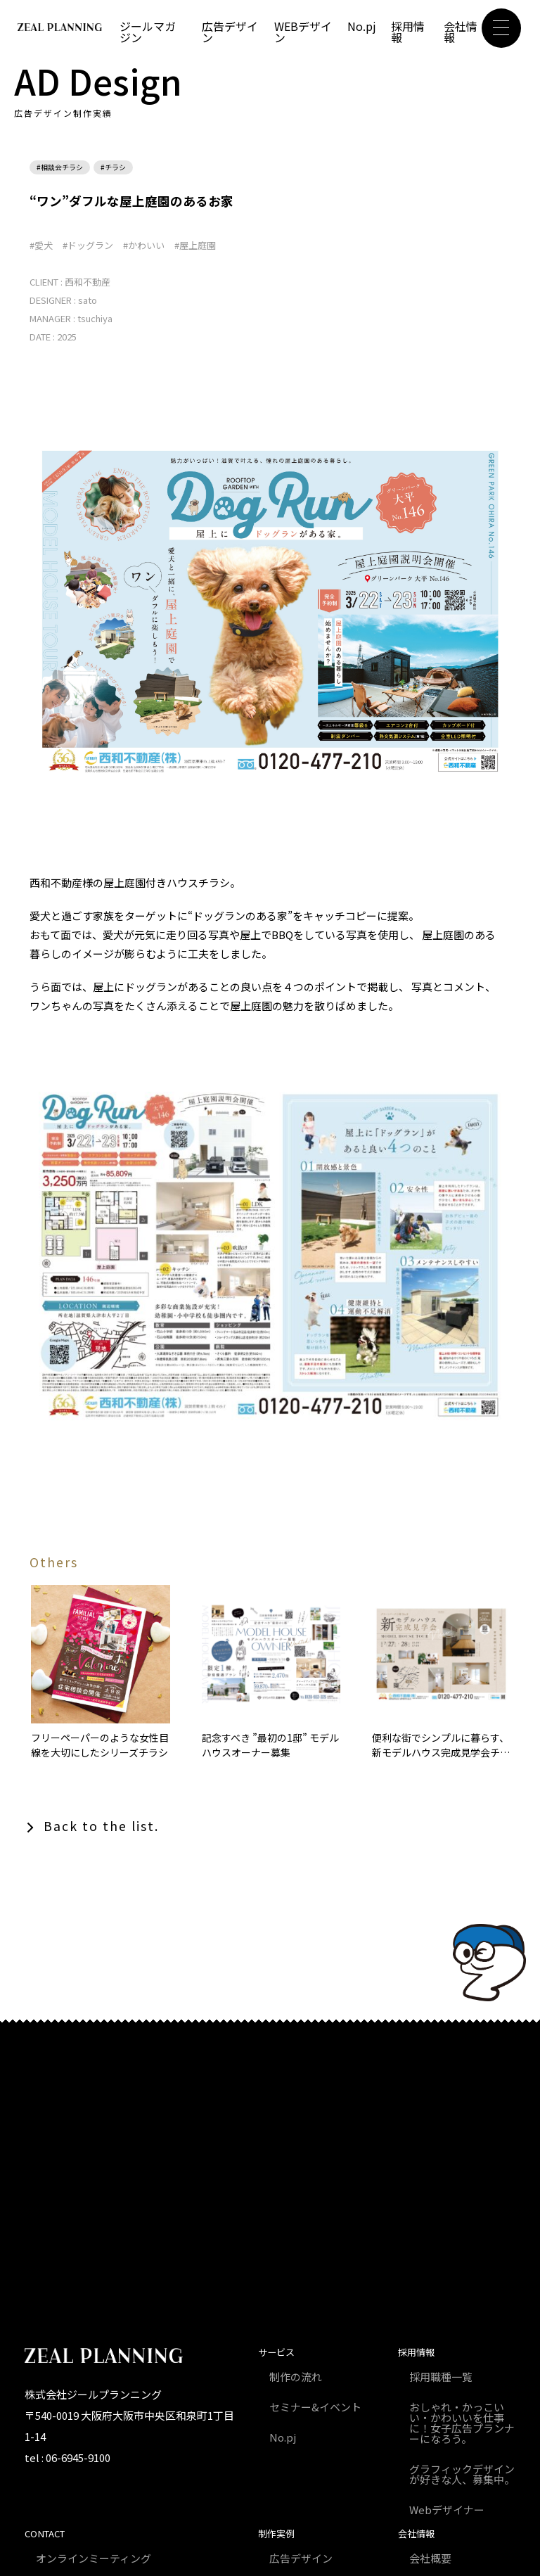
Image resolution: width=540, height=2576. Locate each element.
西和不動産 (87, 281)
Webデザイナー (446, 2509)
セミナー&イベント (315, 2406)
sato (87, 300)
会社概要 (430, 2558)
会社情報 (460, 32)
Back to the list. (101, 1826)
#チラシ (113, 167)
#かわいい (144, 245)
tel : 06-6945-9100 (67, 2457)
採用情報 (408, 32)
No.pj (361, 26)
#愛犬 (41, 245)
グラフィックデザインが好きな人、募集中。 (462, 2474)
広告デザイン (230, 32)
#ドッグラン (88, 245)
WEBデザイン (303, 32)
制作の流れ (295, 2376)
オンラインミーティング (93, 2558)
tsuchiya (94, 318)
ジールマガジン (148, 32)
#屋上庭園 (195, 245)
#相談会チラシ (60, 167)
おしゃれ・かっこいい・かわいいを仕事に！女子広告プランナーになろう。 (462, 2422)
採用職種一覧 (440, 2376)
